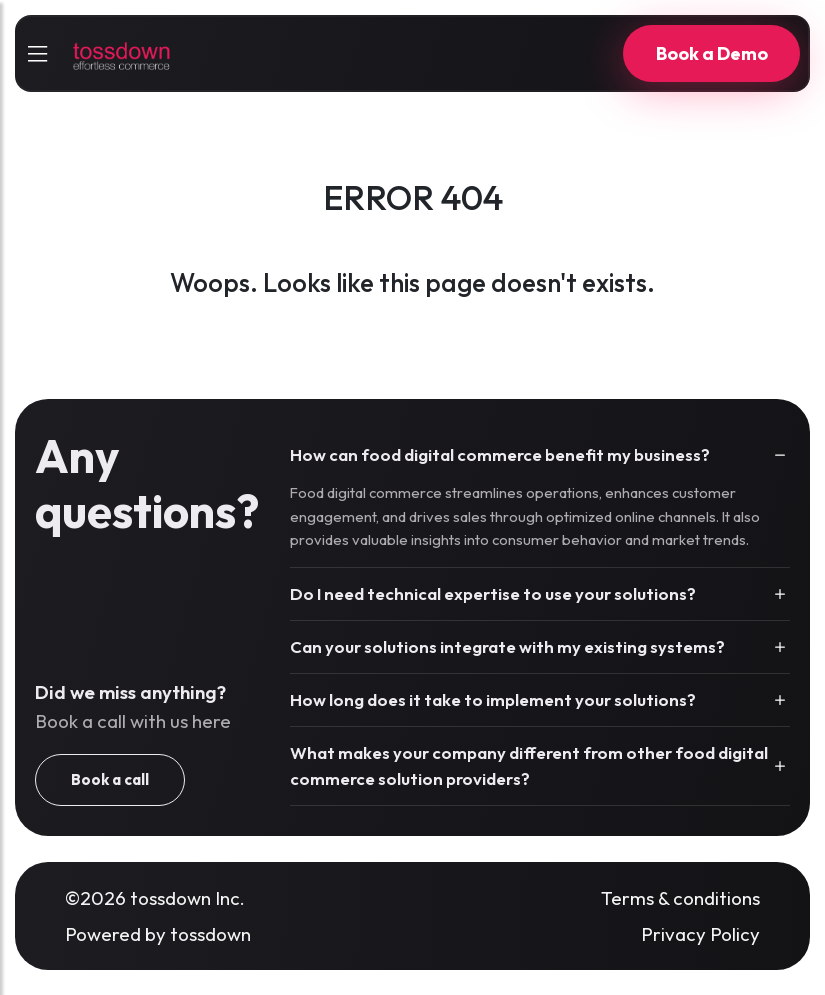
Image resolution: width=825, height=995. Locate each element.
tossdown (210, 934)
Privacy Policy (700, 934)
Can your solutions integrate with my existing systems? (507, 646)
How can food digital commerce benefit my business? (500, 454)
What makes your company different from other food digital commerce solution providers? (529, 765)
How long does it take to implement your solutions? (493, 699)
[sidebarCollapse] (37, 54)
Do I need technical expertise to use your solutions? (493, 593)
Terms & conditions (680, 898)
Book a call (110, 779)
